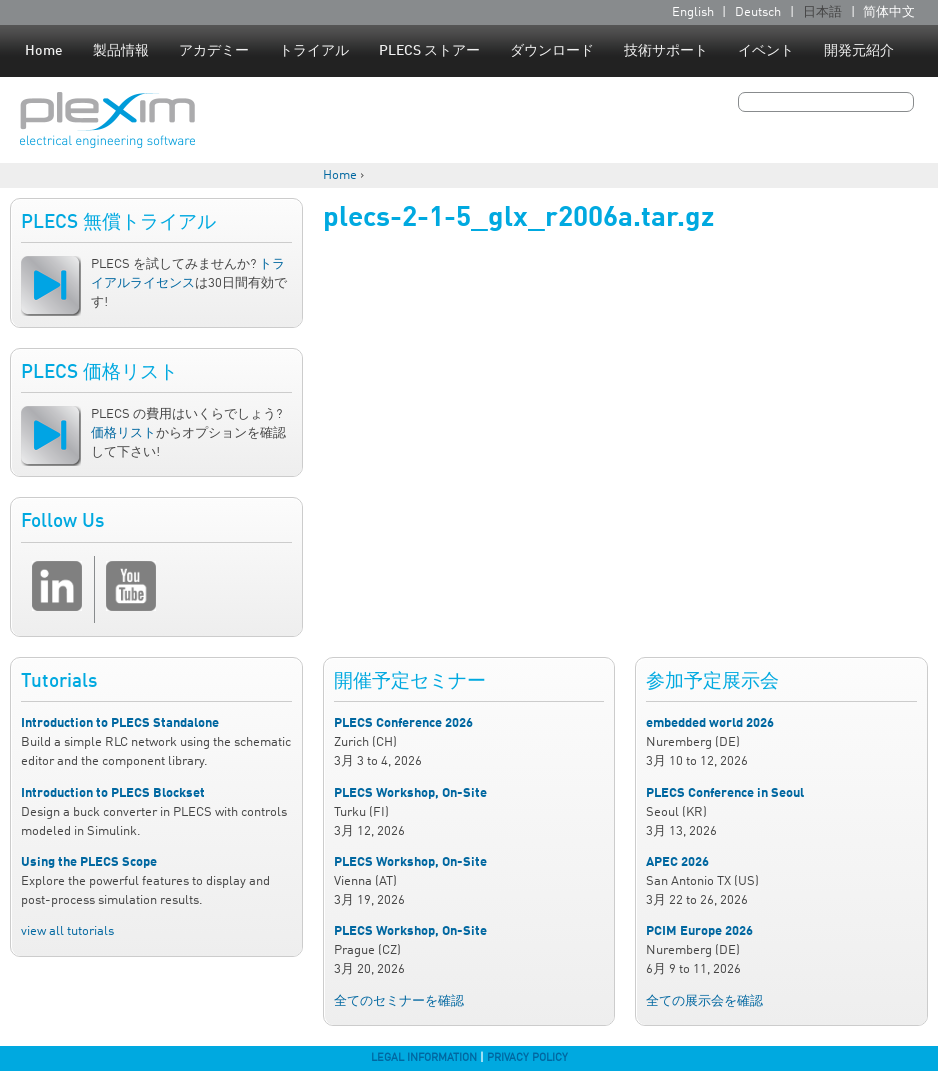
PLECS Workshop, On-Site (410, 793)
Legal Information (424, 1058)
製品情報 (121, 51)
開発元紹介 (859, 51)
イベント (766, 51)
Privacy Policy (527, 1058)
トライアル (314, 51)
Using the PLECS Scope (89, 862)
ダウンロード (552, 51)
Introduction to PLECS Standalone (120, 723)
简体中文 (889, 12)
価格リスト (123, 433)
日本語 (822, 12)
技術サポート (666, 51)
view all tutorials (67, 931)
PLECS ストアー (429, 51)
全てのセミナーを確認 (399, 1001)
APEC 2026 (677, 862)
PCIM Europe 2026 (699, 931)
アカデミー (214, 51)
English (693, 12)
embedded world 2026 (710, 723)
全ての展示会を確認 (704, 1001)
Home (44, 51)
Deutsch (758, 12)
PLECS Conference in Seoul (725, 793)
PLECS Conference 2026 (403, 723)
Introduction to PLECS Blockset (113, 793)
